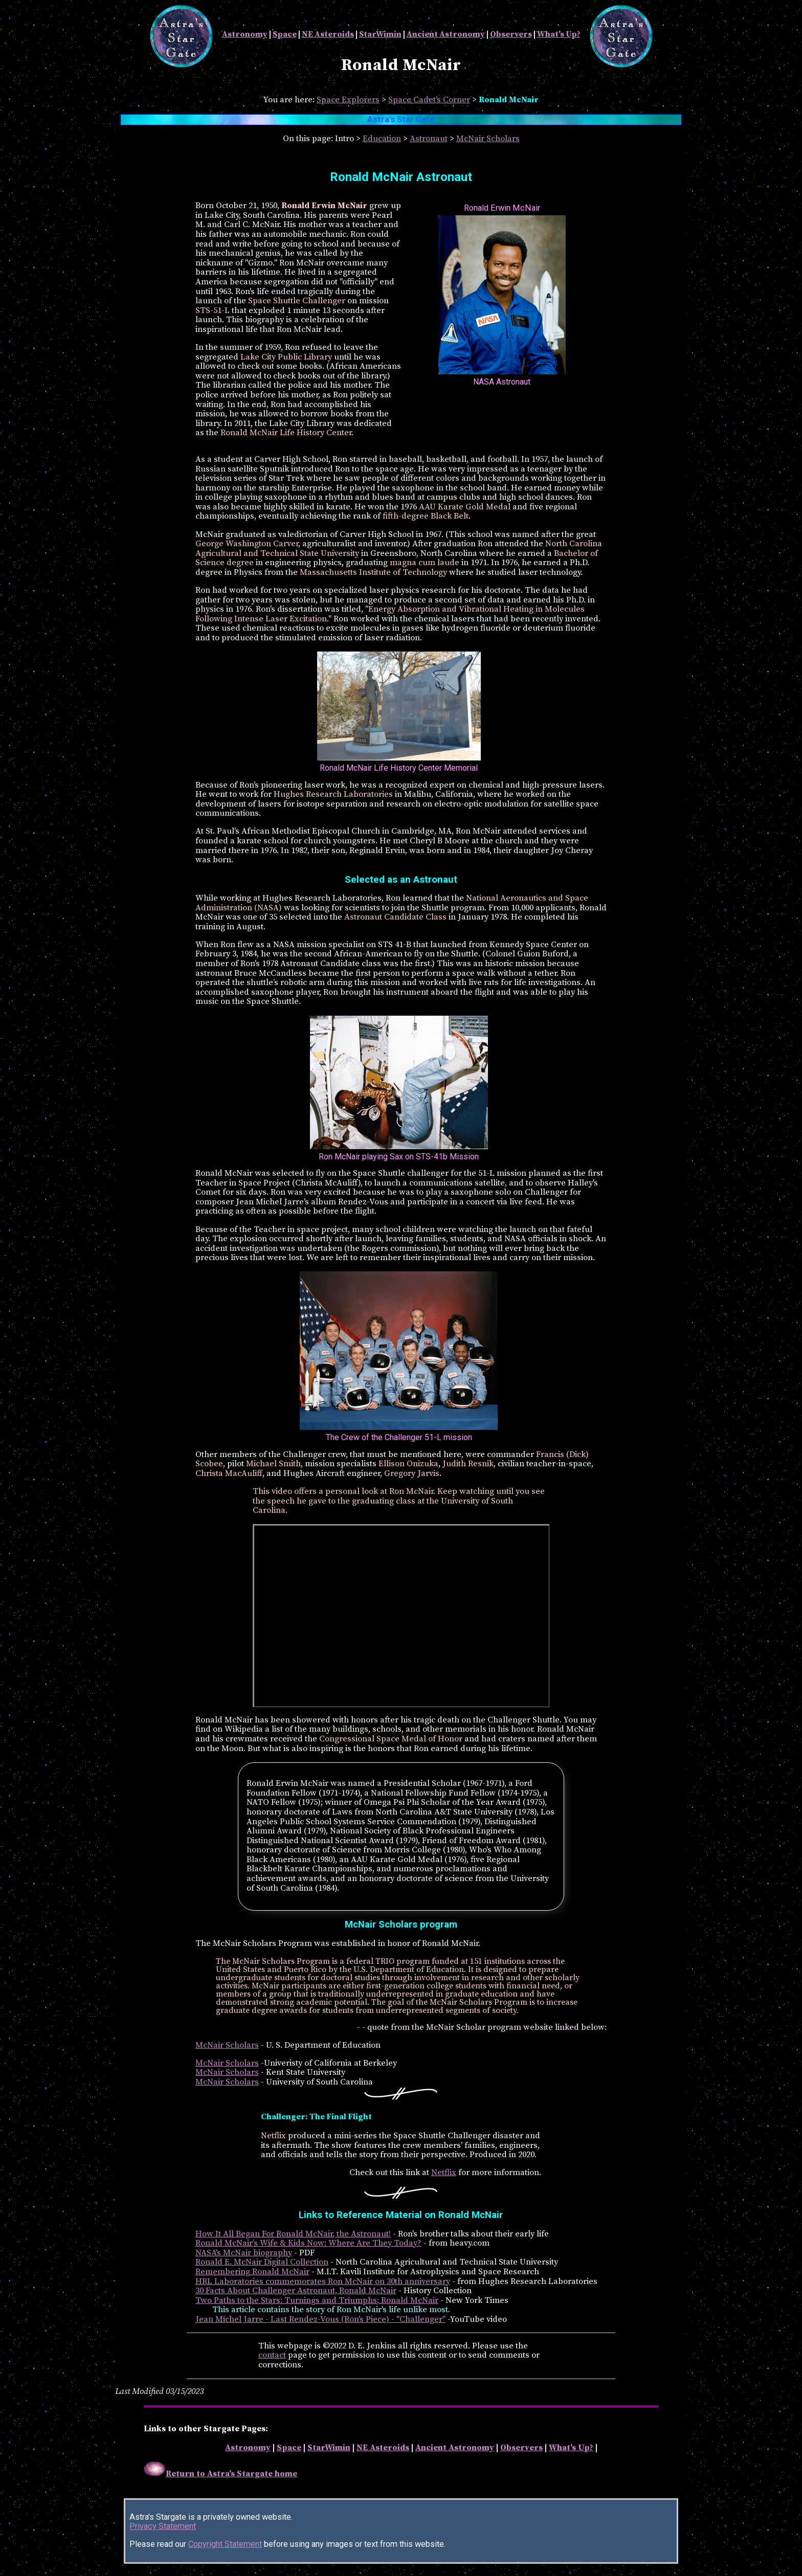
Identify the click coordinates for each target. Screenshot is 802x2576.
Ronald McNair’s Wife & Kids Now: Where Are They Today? (308, 2243)
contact (272, 2355)
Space (285, 34)
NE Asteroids (328, 34)
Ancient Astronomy (446, 34)
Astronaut (429, 138)
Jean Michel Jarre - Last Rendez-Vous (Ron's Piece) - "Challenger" (320, 2319)
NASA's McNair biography (243, 2253)
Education (382, 138)
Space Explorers (348, 100)
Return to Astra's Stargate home (220, 2474)
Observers (511, 34)
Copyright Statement (225, 2544)
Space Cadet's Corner (429, 100)
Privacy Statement (162, 2526)
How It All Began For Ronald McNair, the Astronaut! (293, 2234)
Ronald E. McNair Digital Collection (261, 2262)
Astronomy (245, 34)
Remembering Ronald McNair (252, 2272)
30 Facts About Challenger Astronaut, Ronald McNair (295, 2291)
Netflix (443, 2172)
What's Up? (559, 34)
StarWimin (380, 34)
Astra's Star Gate (401, 119)
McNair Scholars (488, 138)
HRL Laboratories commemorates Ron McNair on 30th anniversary (322, 2281)
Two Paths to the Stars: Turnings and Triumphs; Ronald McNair (316, 2300)
